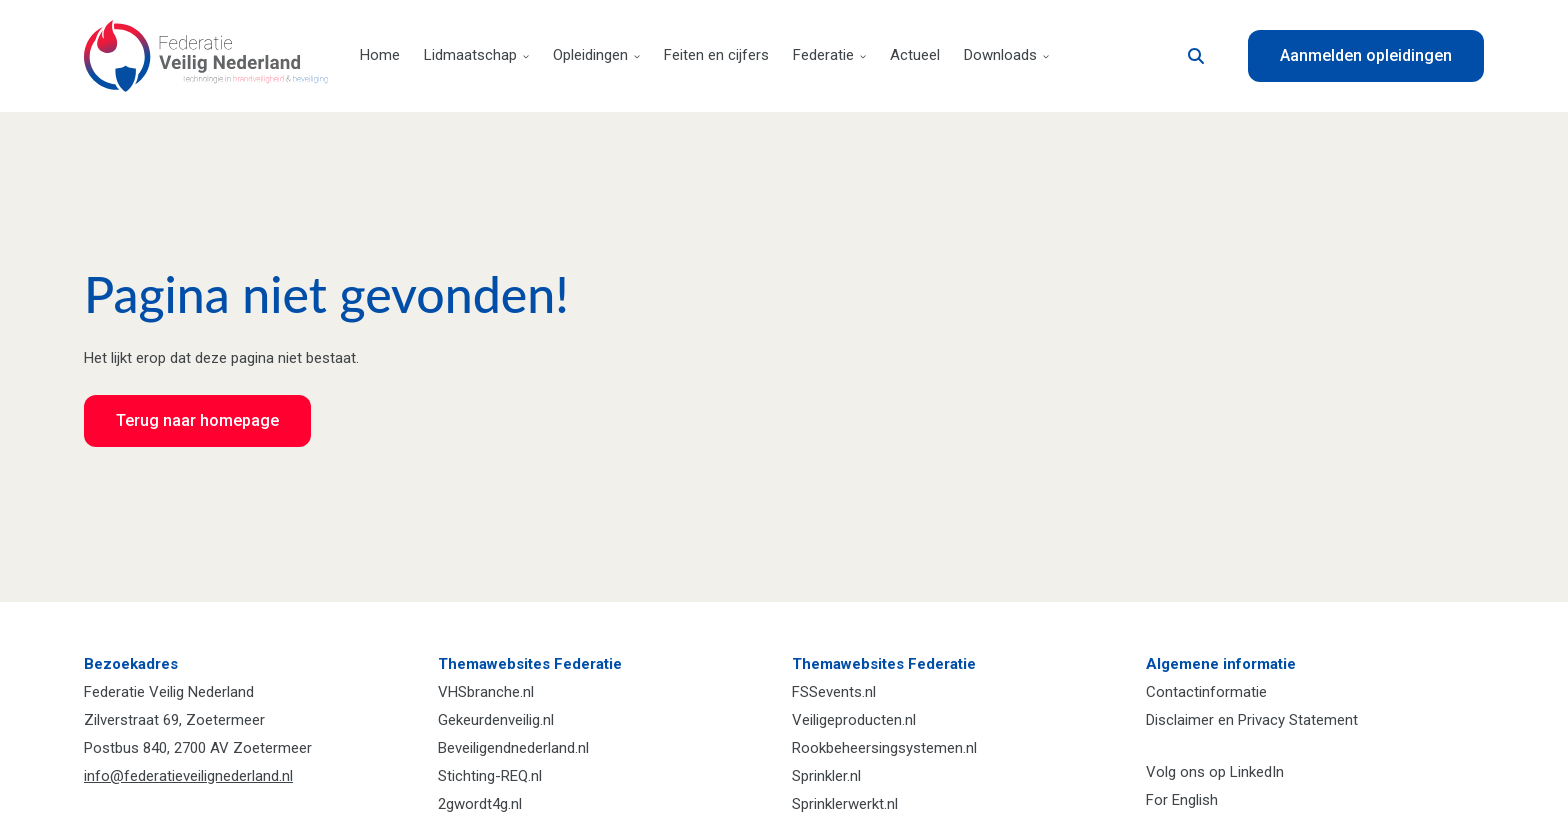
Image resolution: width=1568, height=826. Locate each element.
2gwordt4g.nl (480, 804)
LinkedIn (1257, 772)
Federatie (829, 55)
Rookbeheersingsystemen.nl (884, 748)
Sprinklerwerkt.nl (845, 804)
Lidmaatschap (476, 55)
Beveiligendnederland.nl (513, 748)
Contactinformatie (1206, 692)
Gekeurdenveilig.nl (496, 720)
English (1195, 800)
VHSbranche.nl (486, 692)
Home (380, 55)
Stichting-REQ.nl (490, 776)
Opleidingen (596, 55)
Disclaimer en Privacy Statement (1252, 720)
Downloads (1006, 55)
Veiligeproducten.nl (854, 720)
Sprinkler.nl (826, 776)
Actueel (915, 55)
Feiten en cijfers (716, 55)
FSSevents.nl (834, 692)
